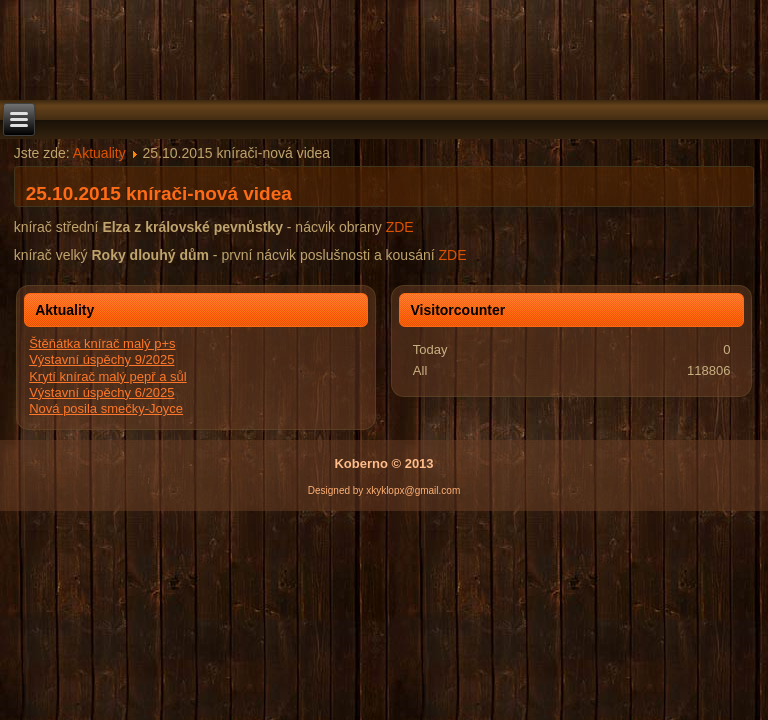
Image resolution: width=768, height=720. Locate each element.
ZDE (400, 227)
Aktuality (99, 153)
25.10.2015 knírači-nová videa (159, 193)
